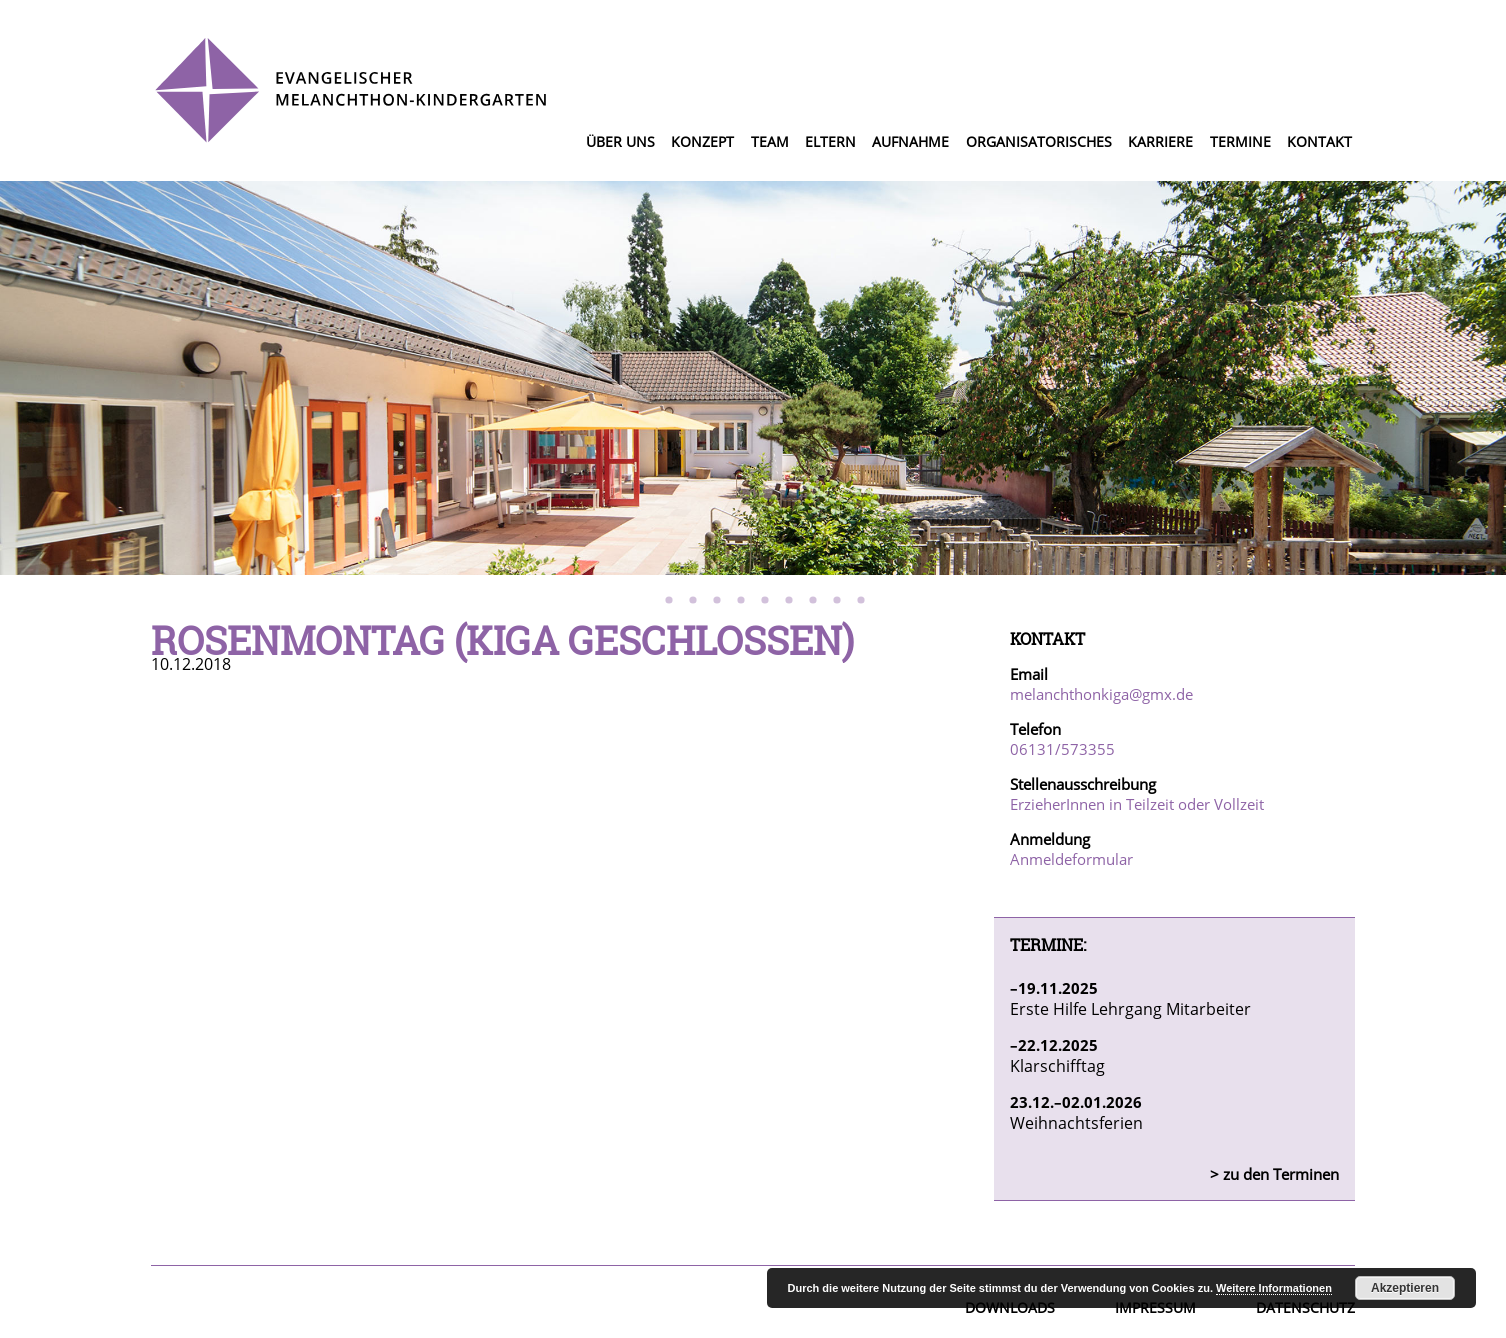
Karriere (1160, 141)
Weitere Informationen (1274, 1288)
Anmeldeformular (1071, 859)
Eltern (830, 141)
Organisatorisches (1039, 141)
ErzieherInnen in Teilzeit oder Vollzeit (1137, 804)
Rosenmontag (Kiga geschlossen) (502, 640)
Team (770, 141)
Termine (1240, 141)
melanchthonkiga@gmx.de (1101, 694)
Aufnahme (910, 141)
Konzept (702, 141)
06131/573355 (1062, 749)
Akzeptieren (1405, 1288)
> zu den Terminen (1274, 1174)
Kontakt (1319, 141)
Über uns (620, 141)
